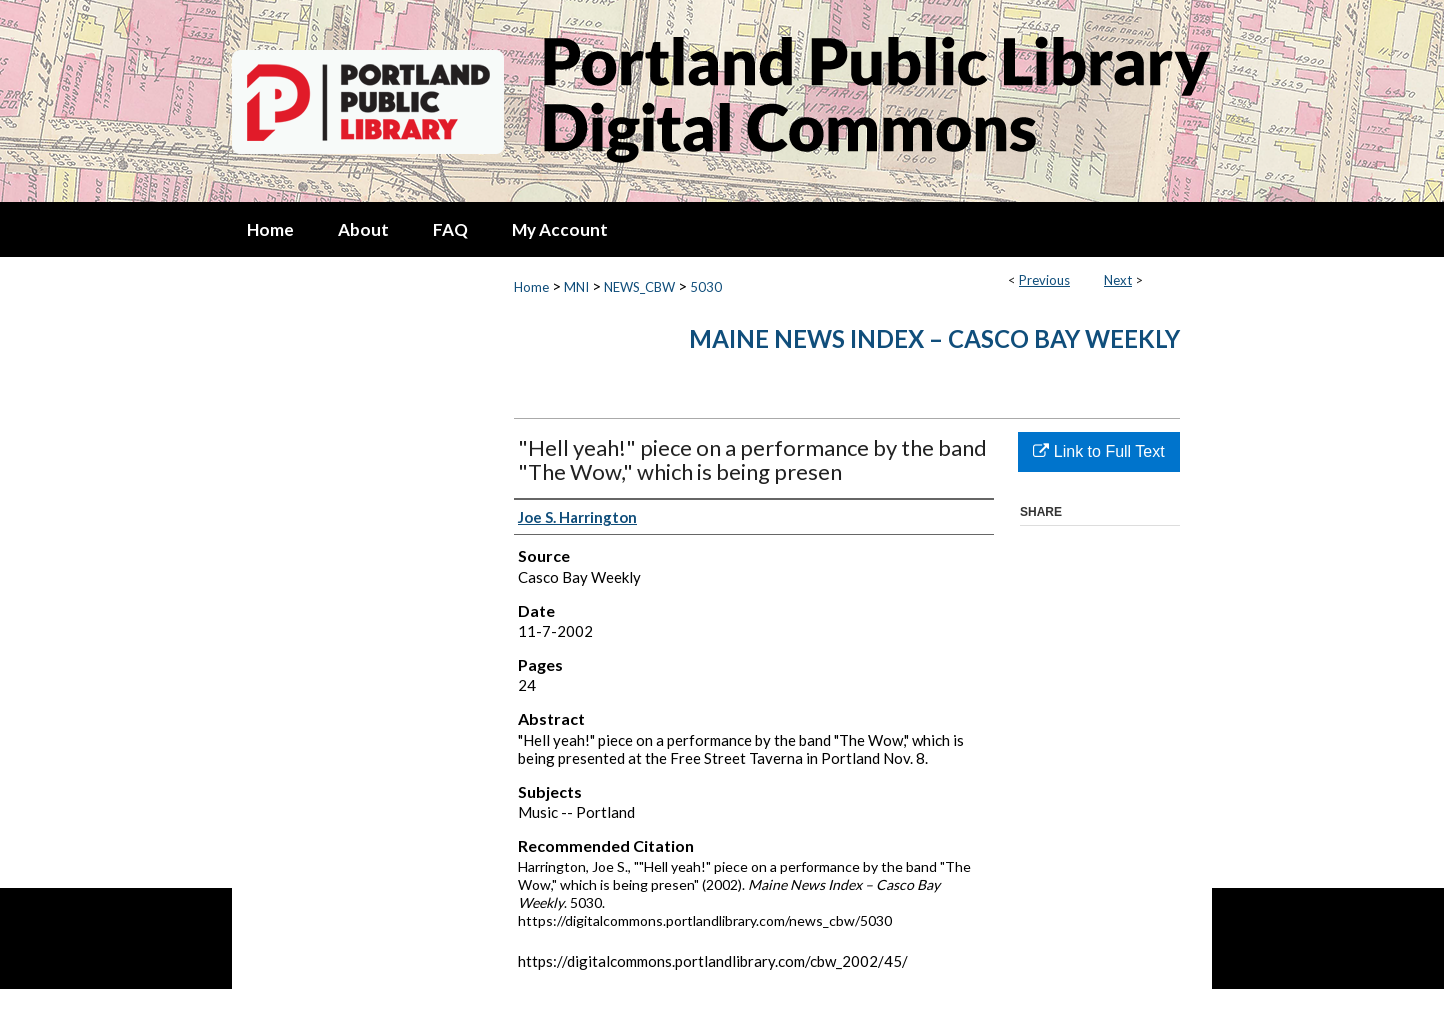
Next (1118, 280)
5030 (706, 287)
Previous (1044, 280)
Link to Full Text (1098, 451)
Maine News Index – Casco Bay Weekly (934, 338)
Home (531, 287)
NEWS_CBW (639, 287)
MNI (576, 287)
